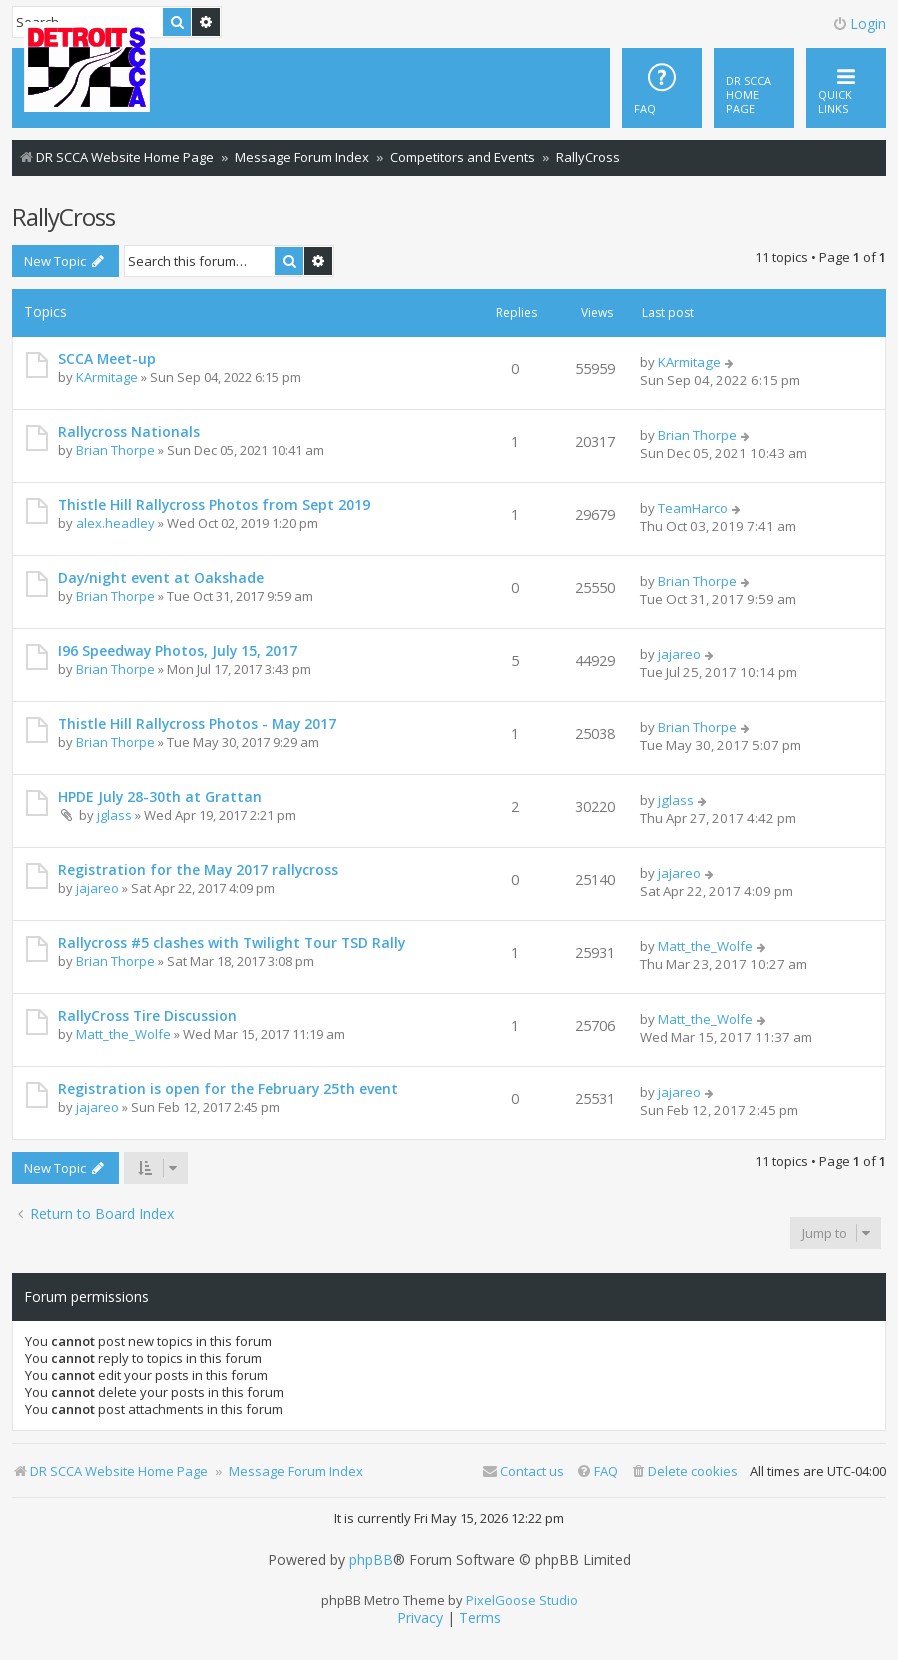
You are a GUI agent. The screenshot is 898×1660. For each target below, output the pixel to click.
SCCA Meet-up (107, 358)
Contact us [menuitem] (523, 1471)
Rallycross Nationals (129, 431)
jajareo (679, 654)
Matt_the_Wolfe (705, 946)
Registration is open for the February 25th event (228, 1088)
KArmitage (107, 377)
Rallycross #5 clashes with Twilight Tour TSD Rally (231, 942)
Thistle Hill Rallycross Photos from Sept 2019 (214, 504)
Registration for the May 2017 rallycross (198, 869)
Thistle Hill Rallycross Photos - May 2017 (197, 723)
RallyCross (63, 216)
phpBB (371, 1560)
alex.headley (115, 523)
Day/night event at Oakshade (161, 577)
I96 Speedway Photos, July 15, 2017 (177, 650)
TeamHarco (693, 508)
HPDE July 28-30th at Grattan (160, 796)
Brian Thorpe (115, 450)
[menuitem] (754, 88)
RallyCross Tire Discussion (147, 1015)
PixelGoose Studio (522, 1600)
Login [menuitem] (859, 23)
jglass (114, 815)
